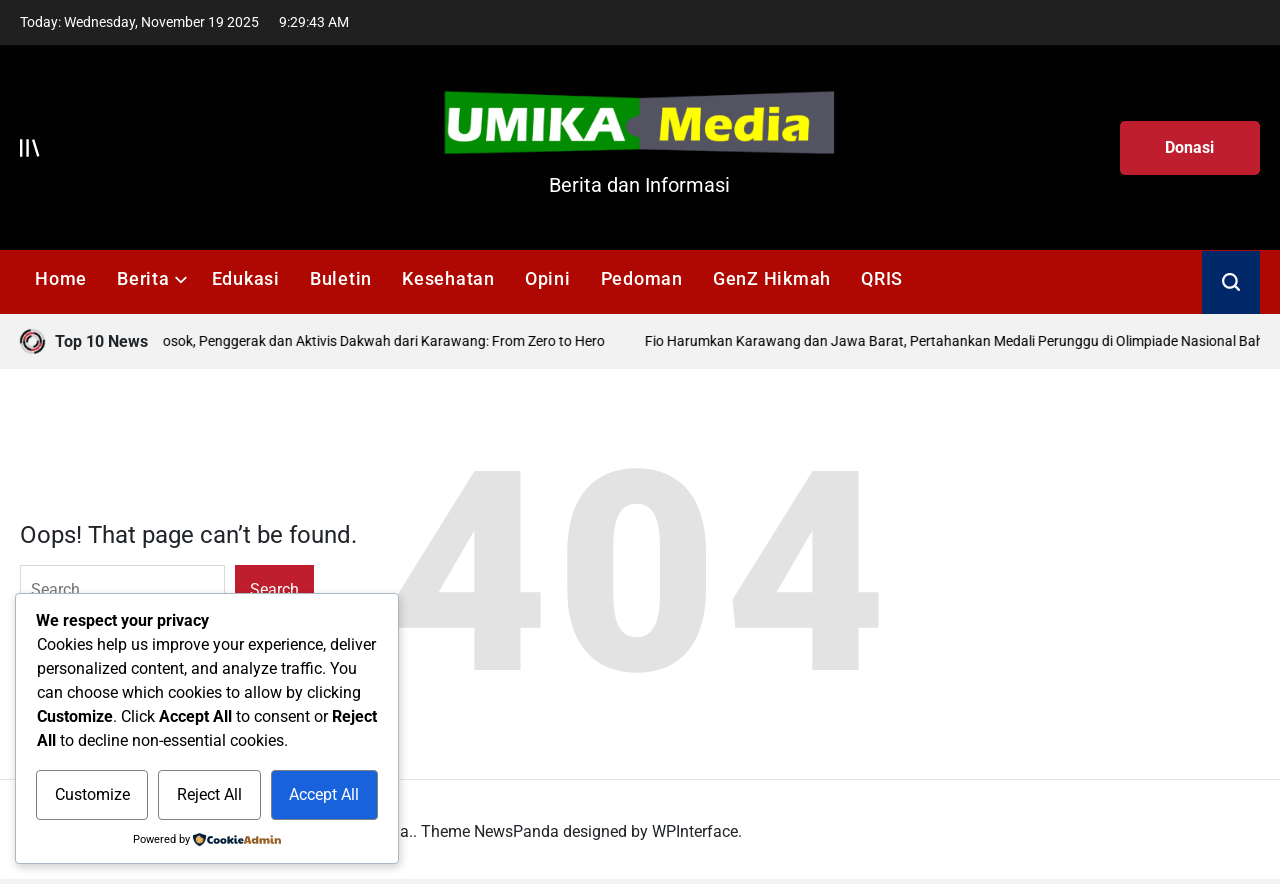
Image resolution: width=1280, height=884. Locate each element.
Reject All (209, 794)
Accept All (324, 794)
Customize (92, 794)
